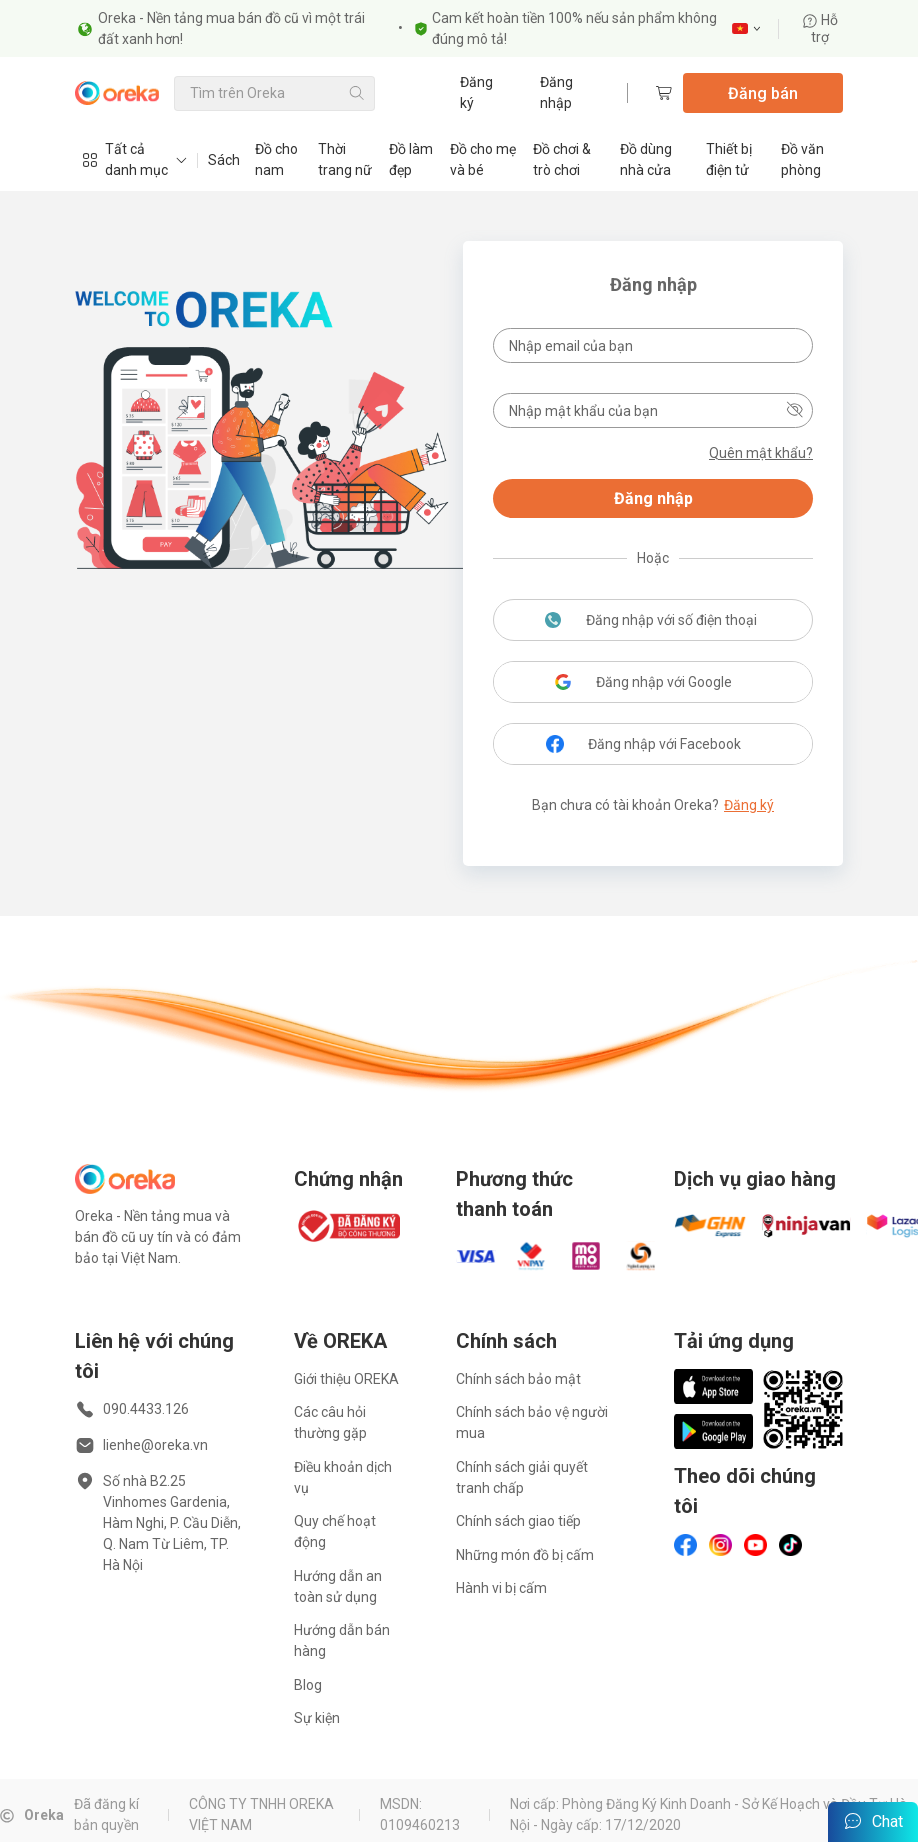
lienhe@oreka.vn (155, 1445)
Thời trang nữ (345, 159)
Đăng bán (763, 93)
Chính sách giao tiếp (518, 1521)
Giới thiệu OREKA (346, 1379)
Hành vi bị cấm (501, 1588)
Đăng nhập (556, 92)
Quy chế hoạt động (335, 1531)
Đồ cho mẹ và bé (483, 159)
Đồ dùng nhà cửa (646, 159)
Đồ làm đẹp (411, 159)
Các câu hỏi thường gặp (330, 1422)
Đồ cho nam (276, 159)
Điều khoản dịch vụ (343, 1477)
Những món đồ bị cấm (525, 1555)
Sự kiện (317, 1718)
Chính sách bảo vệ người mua (532, 1422)
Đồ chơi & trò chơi (562, 159)
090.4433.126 (146, 1409)
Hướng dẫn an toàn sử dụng (338, 1586)
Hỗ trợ (820, 28)
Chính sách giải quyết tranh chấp (522, 1477)
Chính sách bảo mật (518, 1379)
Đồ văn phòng (802, 159)
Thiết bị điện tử (729, 159)
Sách (224, 160)
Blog (308, 1685)
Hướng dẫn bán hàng (342, 1640)
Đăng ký (476, 92)
